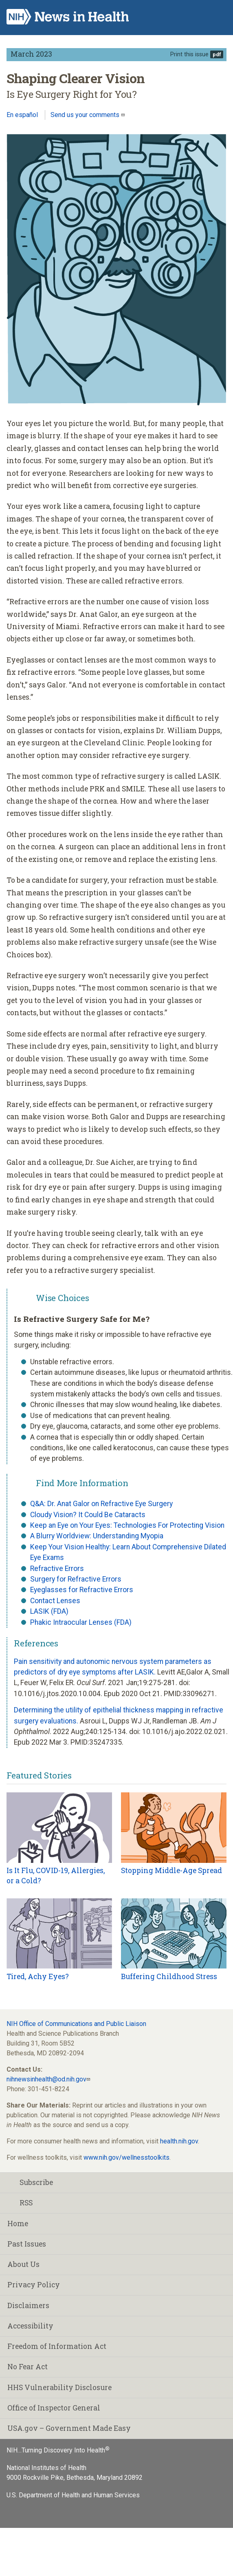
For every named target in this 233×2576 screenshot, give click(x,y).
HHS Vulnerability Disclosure (59, 2387)
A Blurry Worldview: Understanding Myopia (96, 1536)
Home (17, 2223)
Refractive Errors (57, 1568)
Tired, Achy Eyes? (38, 1976)
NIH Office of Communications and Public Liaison (76, 2024)
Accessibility (30, 2326)
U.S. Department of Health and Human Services (73, 2495)
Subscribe (30, 2182)
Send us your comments (86, 115)
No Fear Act (27, 2366)
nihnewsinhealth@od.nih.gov (46, 2079)
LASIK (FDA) (49, 1611)
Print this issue (189, 54)
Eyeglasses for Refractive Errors (81, 1590)
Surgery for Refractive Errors (75, 1579)
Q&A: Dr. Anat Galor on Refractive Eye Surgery (101, 1504)
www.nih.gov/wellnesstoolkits (126, 2157)
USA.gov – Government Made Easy (69, 2428)
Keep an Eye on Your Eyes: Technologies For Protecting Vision (127, 1525)
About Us (23, 2264)
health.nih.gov (179, 2141)
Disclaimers (28, 2305)
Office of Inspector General (53, 2408)
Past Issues (26, 2244)
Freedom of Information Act (56, 2346)
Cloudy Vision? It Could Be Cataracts (87, 1515)
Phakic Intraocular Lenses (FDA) (81, 1622)
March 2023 (31, 54)
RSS (20, 2202)
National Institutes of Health (46, 2468)
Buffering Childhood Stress (169, 1976)
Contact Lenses (55, 1601)
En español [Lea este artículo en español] (22, 115)
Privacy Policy (33, 2284)
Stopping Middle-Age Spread (171, 1870)
